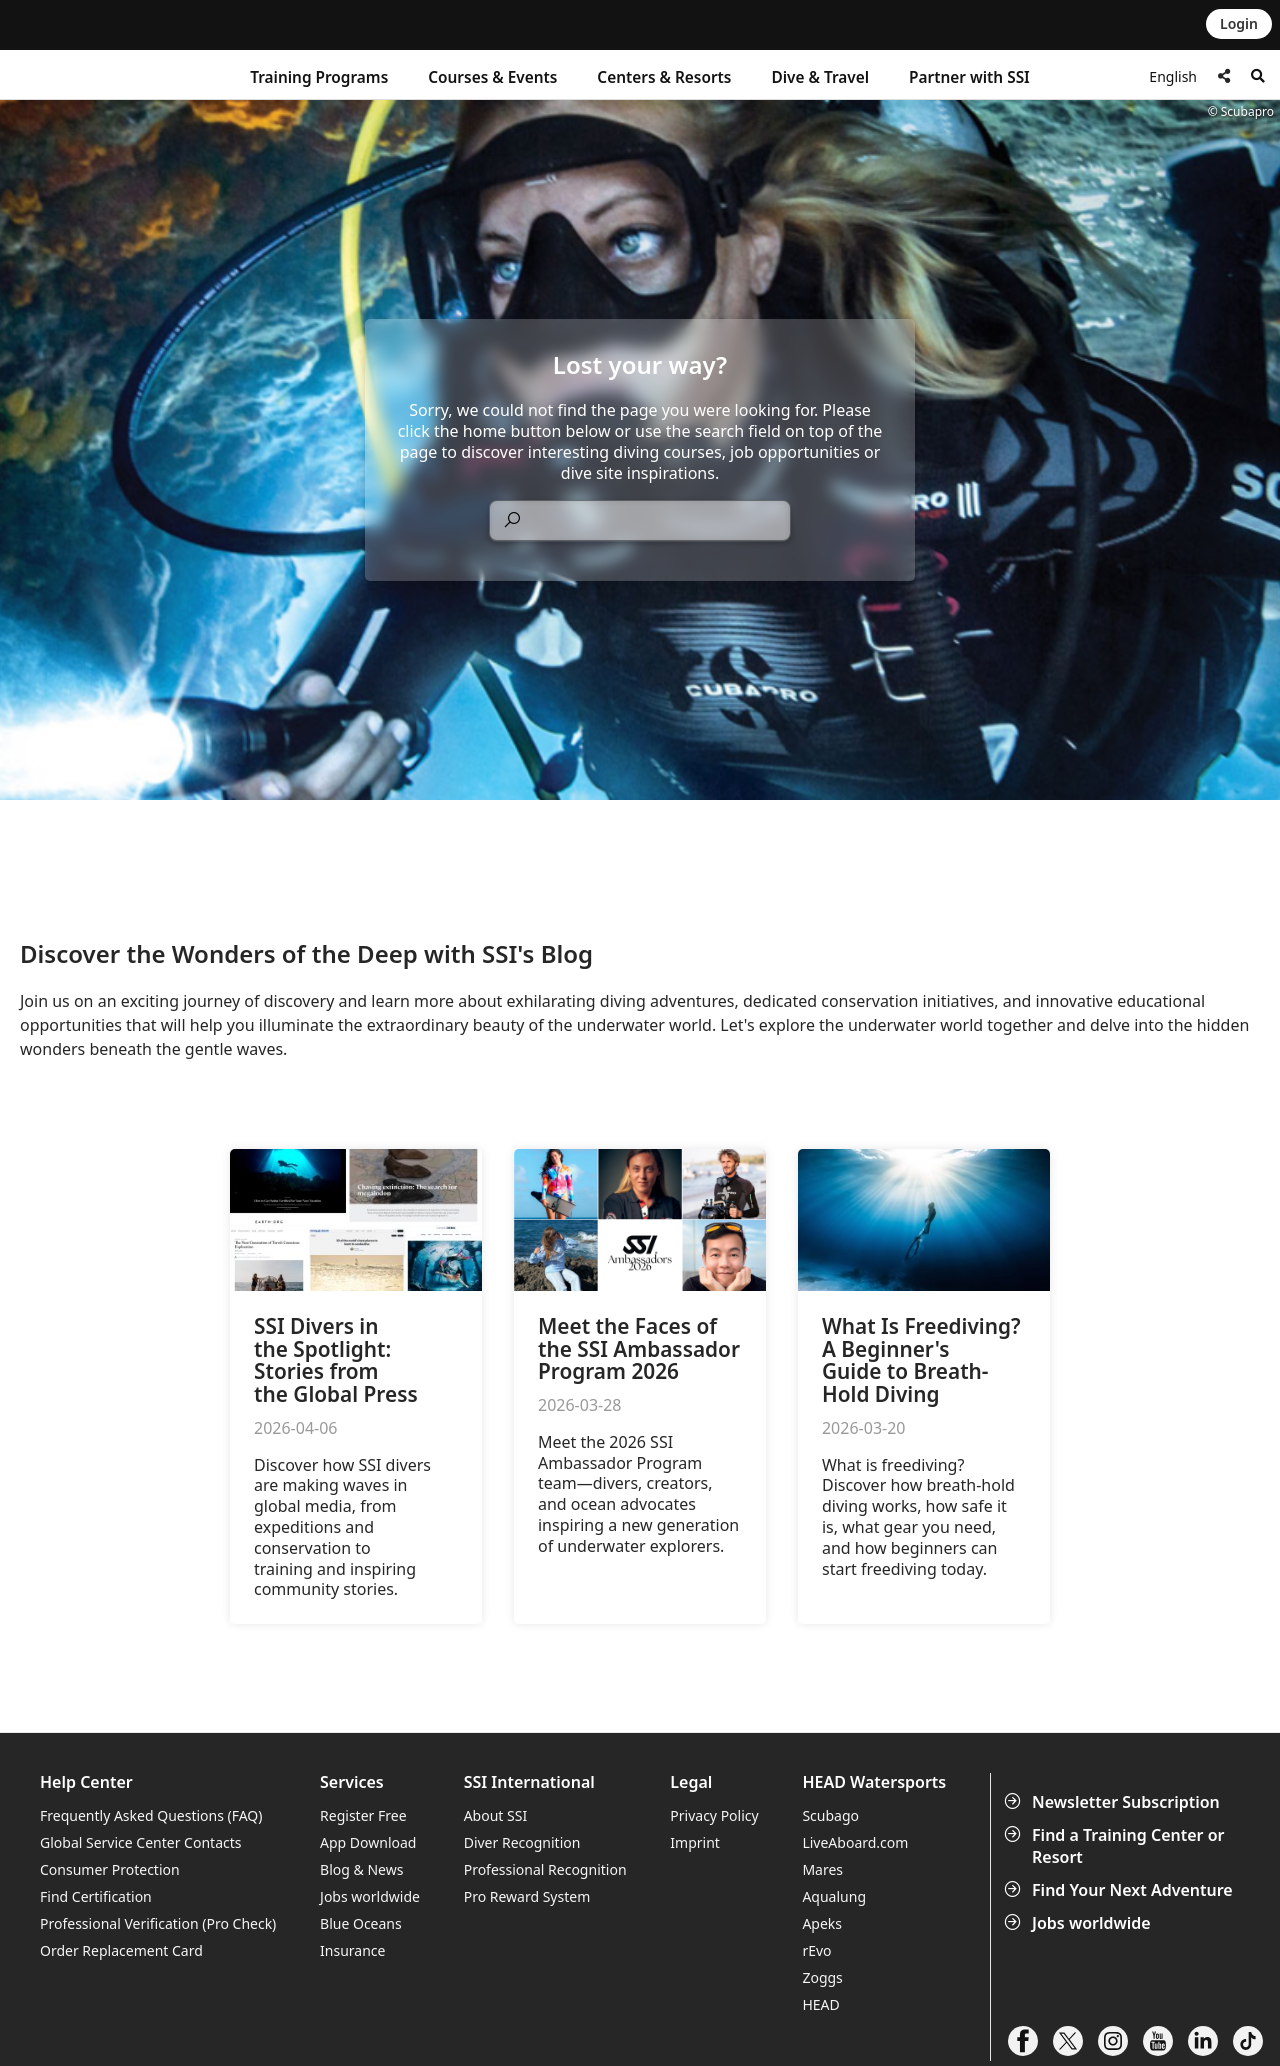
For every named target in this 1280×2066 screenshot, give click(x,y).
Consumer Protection (110, 1869)
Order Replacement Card (121, 1950)
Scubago (830, 1815)
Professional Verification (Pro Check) (158, 1923)
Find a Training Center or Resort (1116, 1846)
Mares (822, 1869)
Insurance (352, 1950)
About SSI (496, 1815)
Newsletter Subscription (1114, 1802)
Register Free (363, 1815)
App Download (368, 1842)
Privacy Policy (714, 1815)
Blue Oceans (361, 1923)
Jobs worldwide (1079, 1923)
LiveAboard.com (855, 1842)
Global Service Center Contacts (140, 1842)
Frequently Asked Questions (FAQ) (151, 1815)
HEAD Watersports (874, 1782)
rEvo (816, 1950)
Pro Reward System (527, 1896)
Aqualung (834, 1896)
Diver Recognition (522, 1842)
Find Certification (96, 1896)
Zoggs (822, 1977)
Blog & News (361, 1869)
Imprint (695, 1842)
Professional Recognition (545, 1869)
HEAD (820, 2004)
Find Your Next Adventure (1120, 1890)
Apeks (822, 1923)
